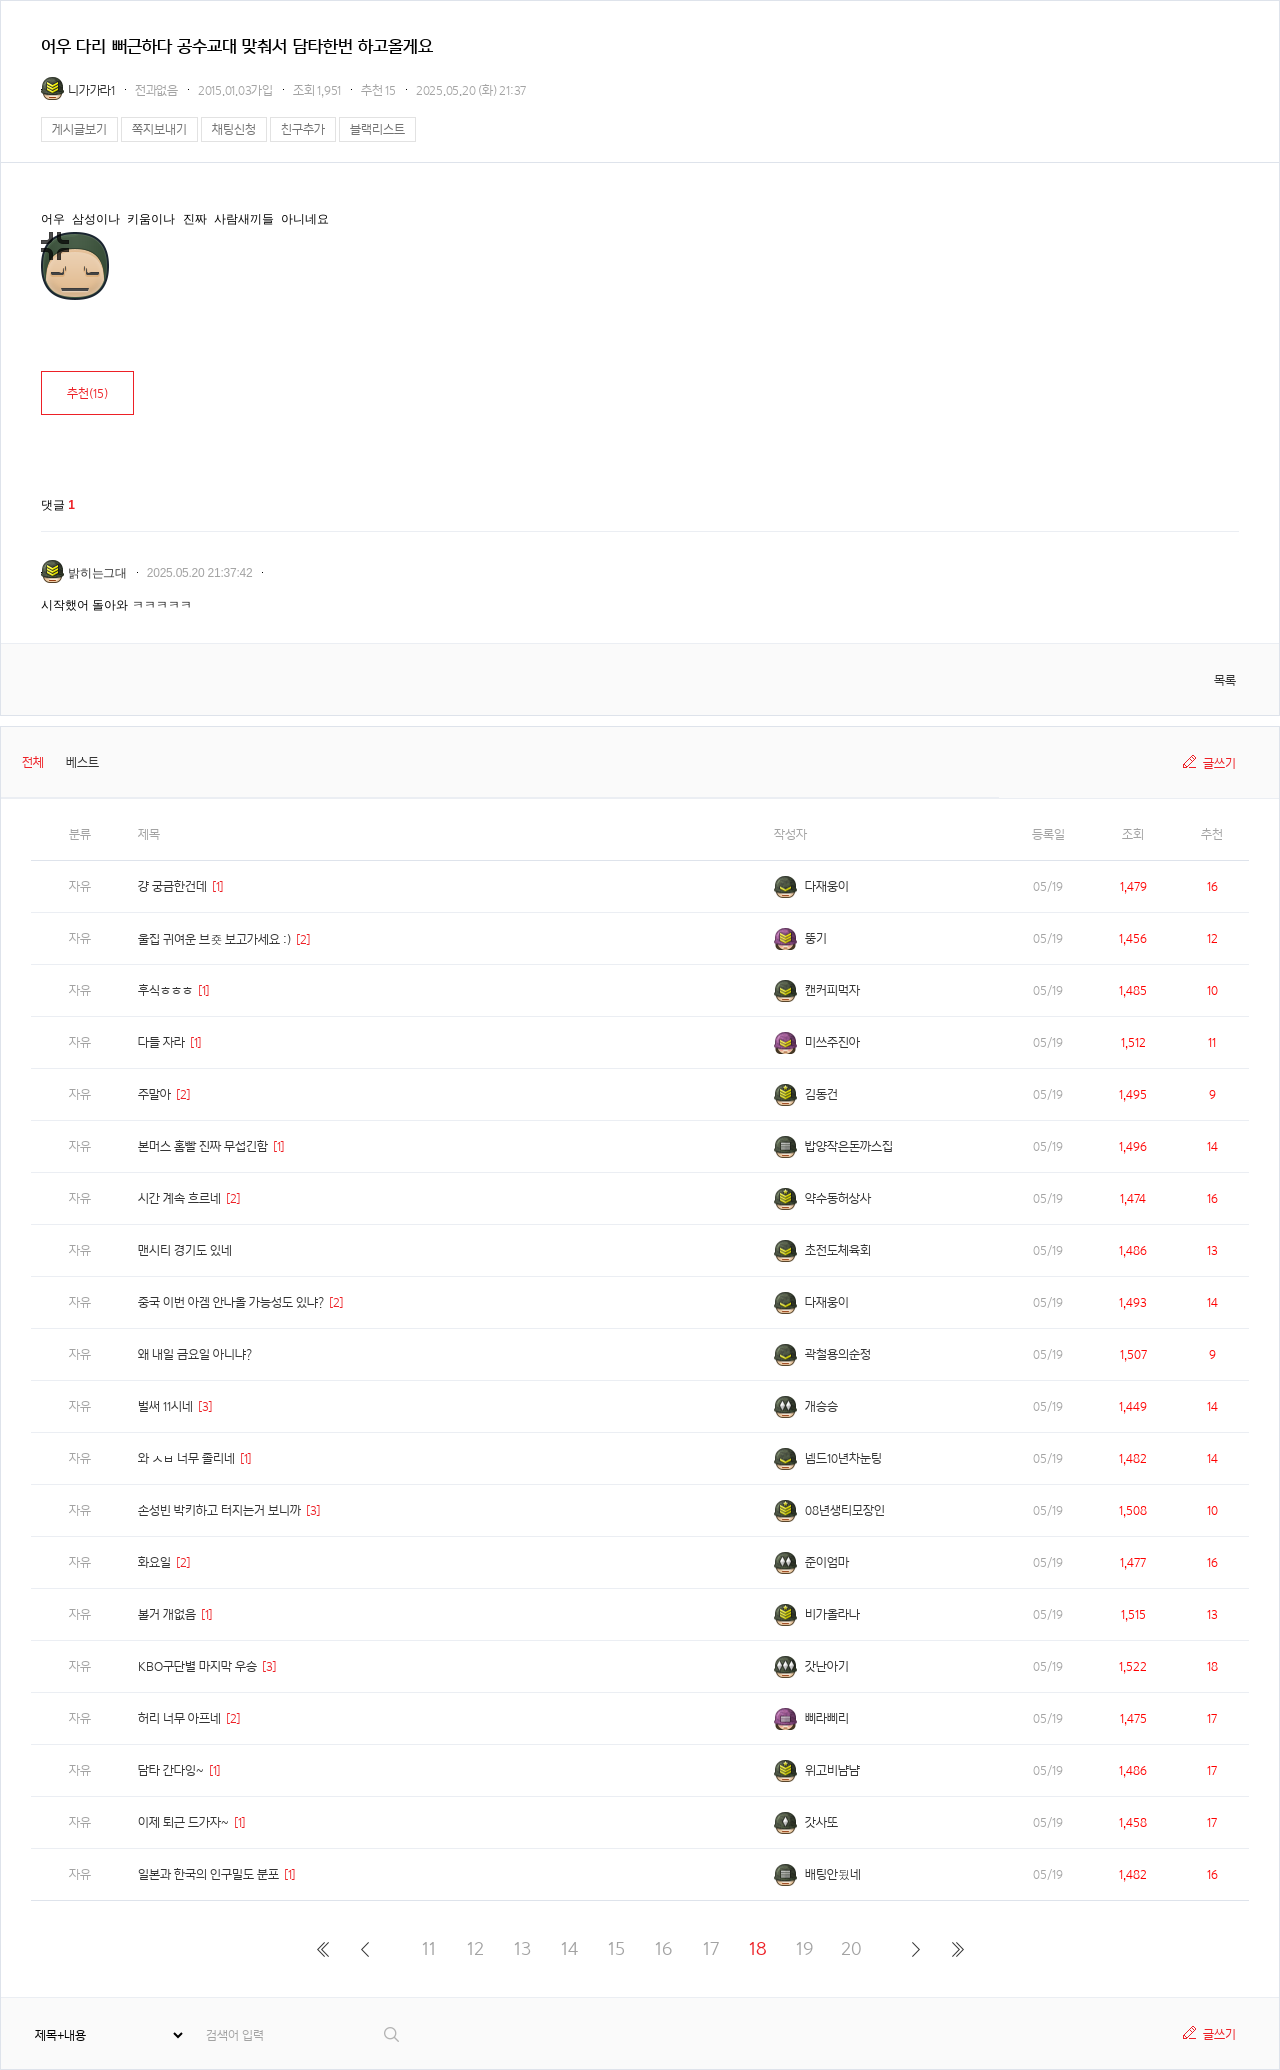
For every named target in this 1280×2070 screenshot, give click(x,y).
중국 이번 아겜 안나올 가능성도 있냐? (231, 1302)
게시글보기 (79, 129)
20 (851, 1948)
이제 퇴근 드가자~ (183, 1822)
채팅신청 (234, 129)
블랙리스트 (377, 129)
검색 (392, 2034)
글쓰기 (1219, 763)
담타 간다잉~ (171, 1770)
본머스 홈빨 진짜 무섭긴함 (203, 1146)
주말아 (154, 1094)
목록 (1225, 680)
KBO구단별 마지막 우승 (197, 1666)
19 (804, 1948)
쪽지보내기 (159, 129)
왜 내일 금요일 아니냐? (195, 1354)
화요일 (154, 1562)
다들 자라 (161, 1042)
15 (616, 1948)
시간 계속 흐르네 (179, 1198)
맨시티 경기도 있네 (185, 1250)
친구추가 (303, 129)
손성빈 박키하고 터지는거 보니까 (219, 1510)
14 (569, 1948)
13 (522, 1948)
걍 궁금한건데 (172, 886)
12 (475, 1948)
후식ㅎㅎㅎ (165, 990)
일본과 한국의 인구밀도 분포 (208, 1874)
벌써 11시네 (165, 1406)
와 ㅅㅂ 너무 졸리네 (186, 1458)
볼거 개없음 (167, 1614)
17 (711, 1948)
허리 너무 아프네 (179, 1718)
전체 (33, 762)
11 (429, 1948)
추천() (87, 393)
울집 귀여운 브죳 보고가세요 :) (214, 939)
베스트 (82, 762)
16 (663, 1948)
